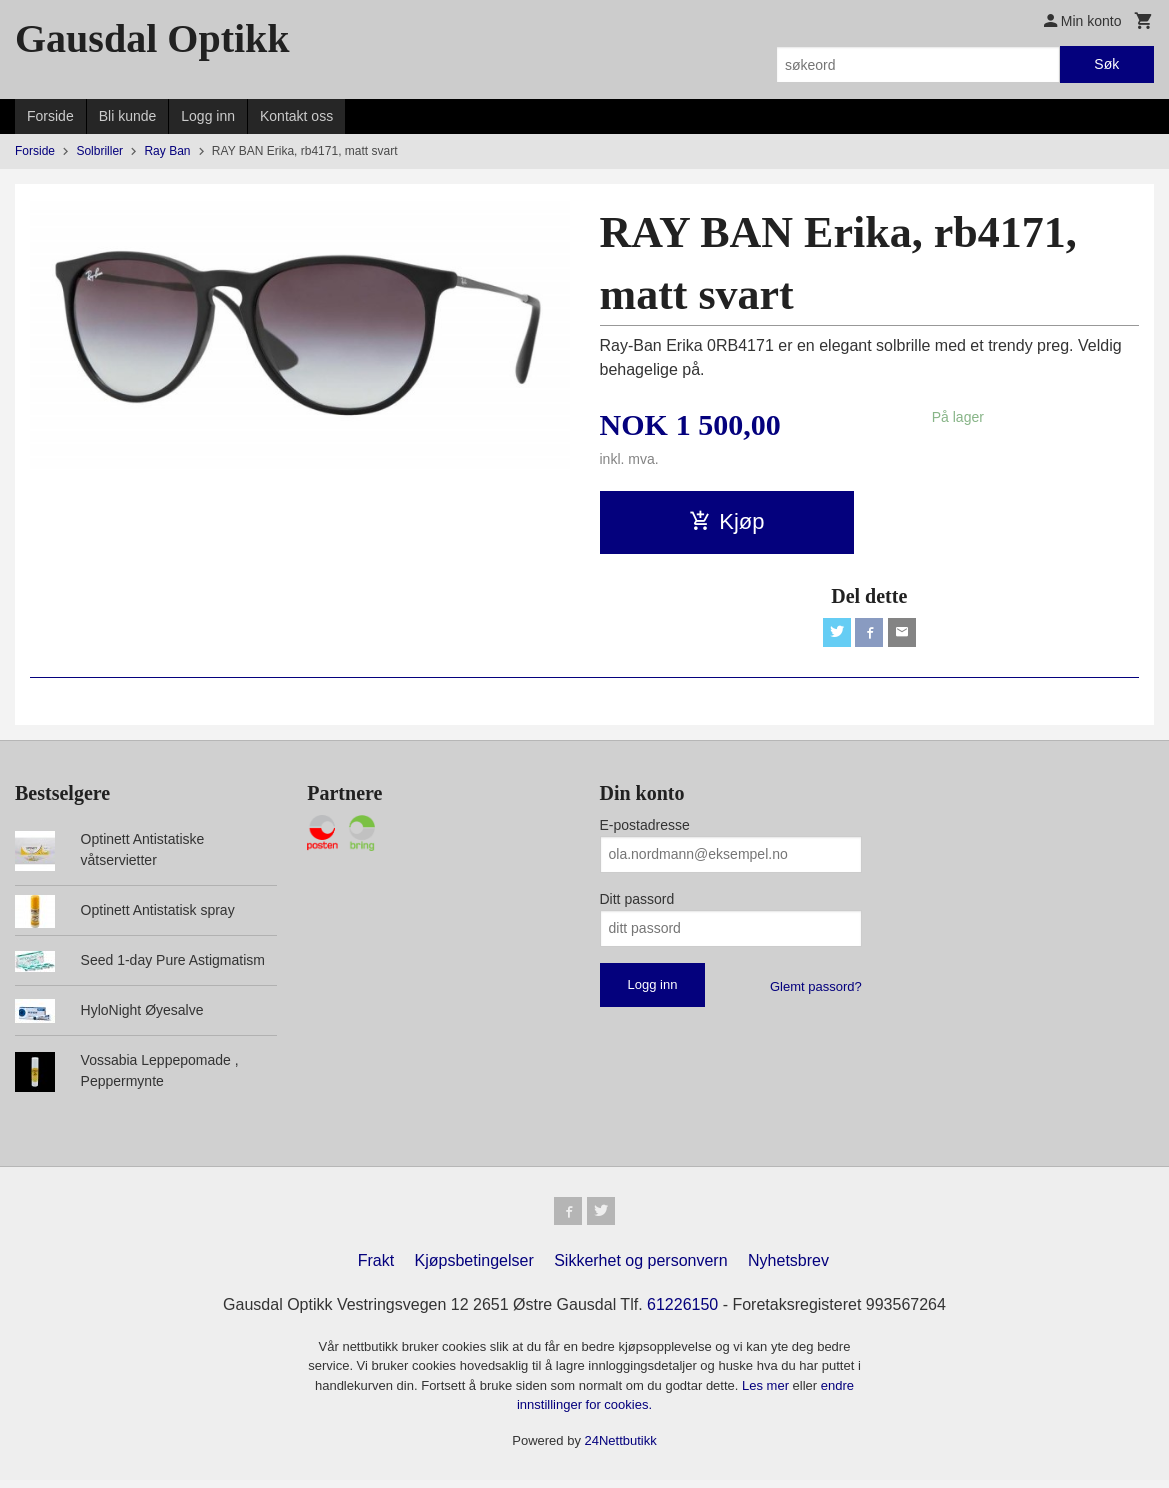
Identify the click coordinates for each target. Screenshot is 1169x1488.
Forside (50, 116)
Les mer (767, 1392)
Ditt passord (637, 902)
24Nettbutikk (621, 1447)
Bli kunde (128, 116)
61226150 (682, 1311)
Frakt (376, 1267)
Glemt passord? (816, 989)
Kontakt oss (296, 116)
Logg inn (208, 116)
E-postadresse (645, 828)
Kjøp (726, 521)
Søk (1106, 64)
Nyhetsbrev (788, 1267)
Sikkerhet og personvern (640, 1267)
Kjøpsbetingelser (474, 1267)
